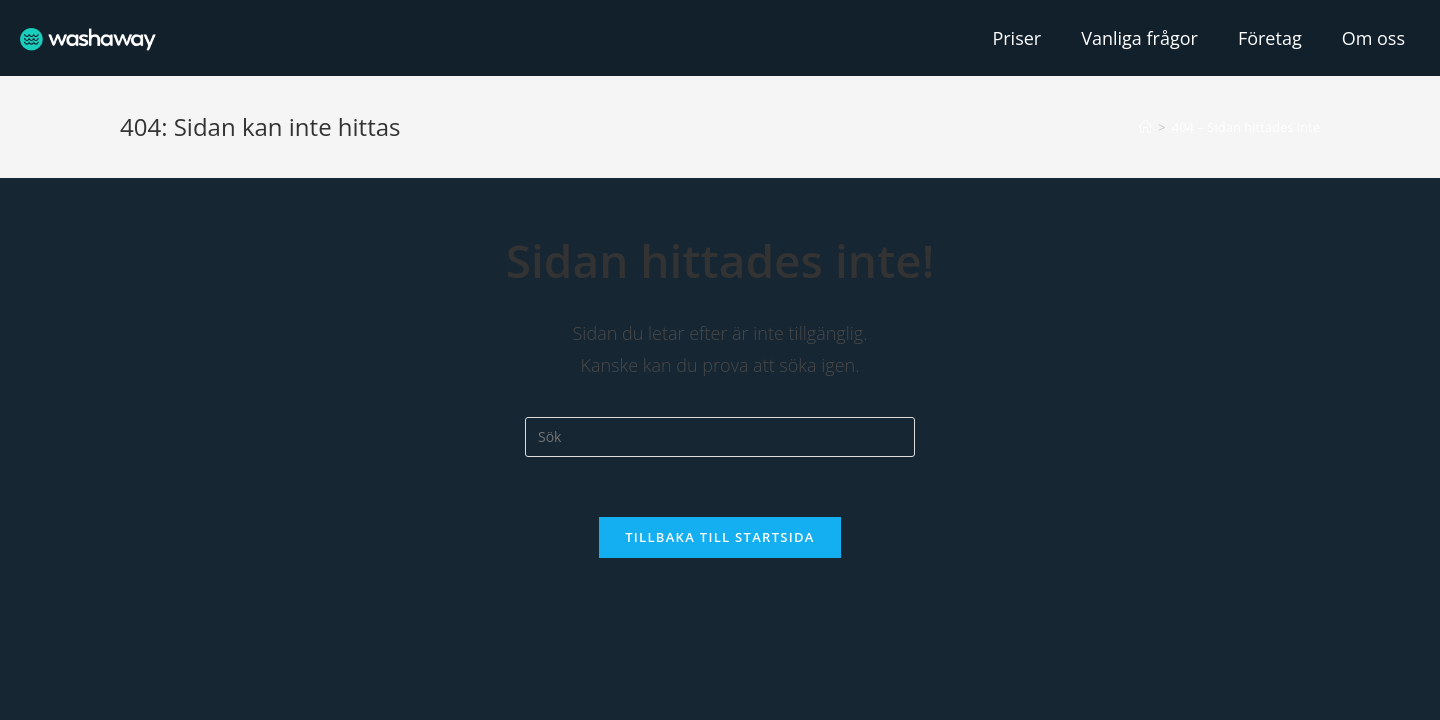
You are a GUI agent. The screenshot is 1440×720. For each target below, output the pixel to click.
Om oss (1373, 38)
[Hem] (1145, 127)
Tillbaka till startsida (720, 537)
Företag (1270, 38)
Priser (1016, 38)
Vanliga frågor (1139, 38)
